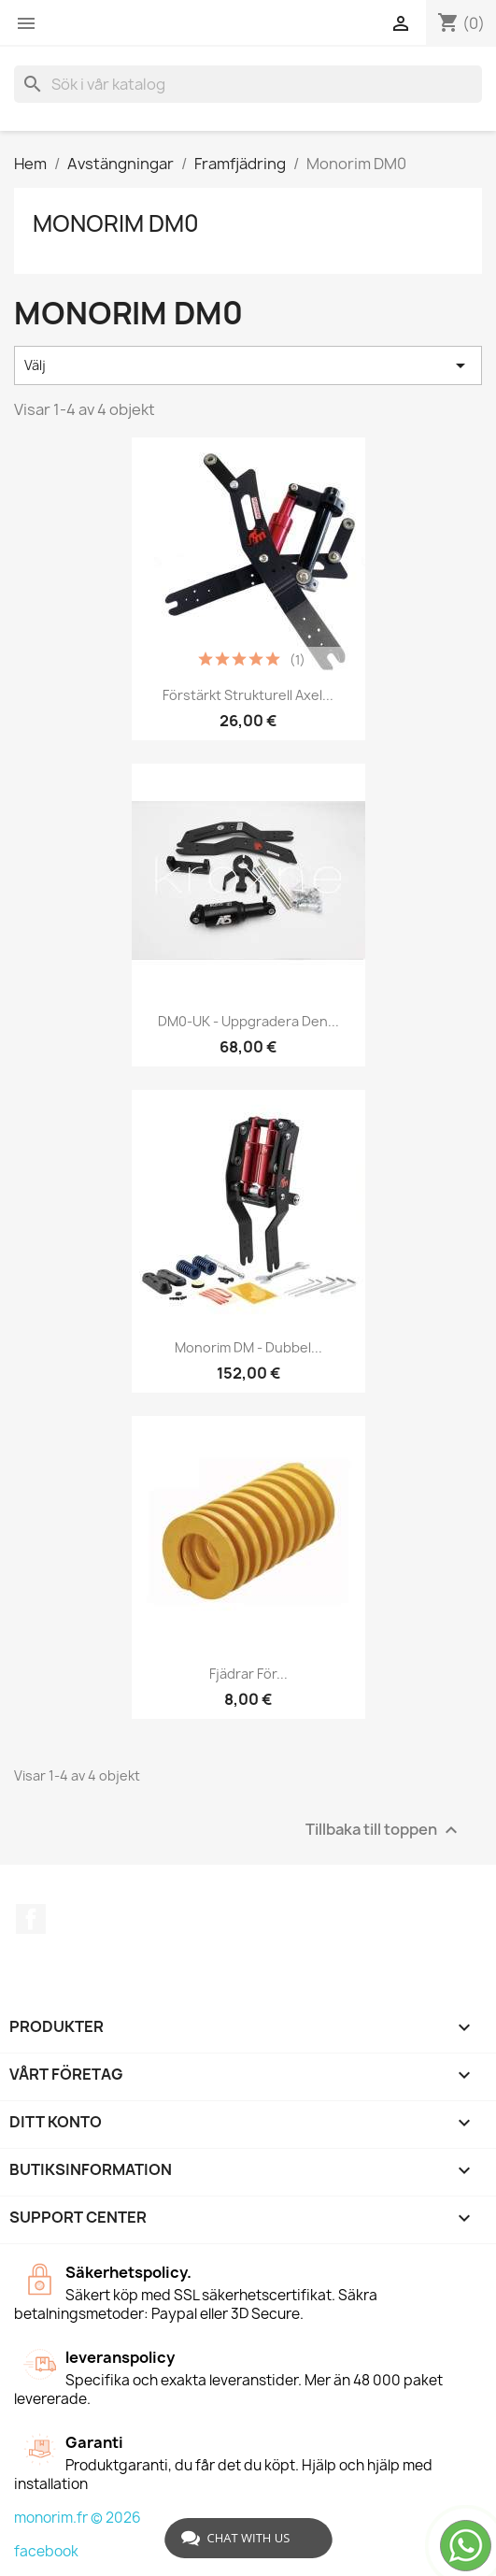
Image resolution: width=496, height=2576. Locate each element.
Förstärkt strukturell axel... (248, 695)
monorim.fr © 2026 (77, 2517)
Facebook (31, 1919)
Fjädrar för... (248, 1673)
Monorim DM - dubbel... (248, 1347)
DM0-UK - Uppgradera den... (248, 1021)
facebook (46, 2551)
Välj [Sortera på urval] (248, 365)
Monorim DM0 (116, 223)
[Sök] (248, 84)
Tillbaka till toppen (383, 1830)
